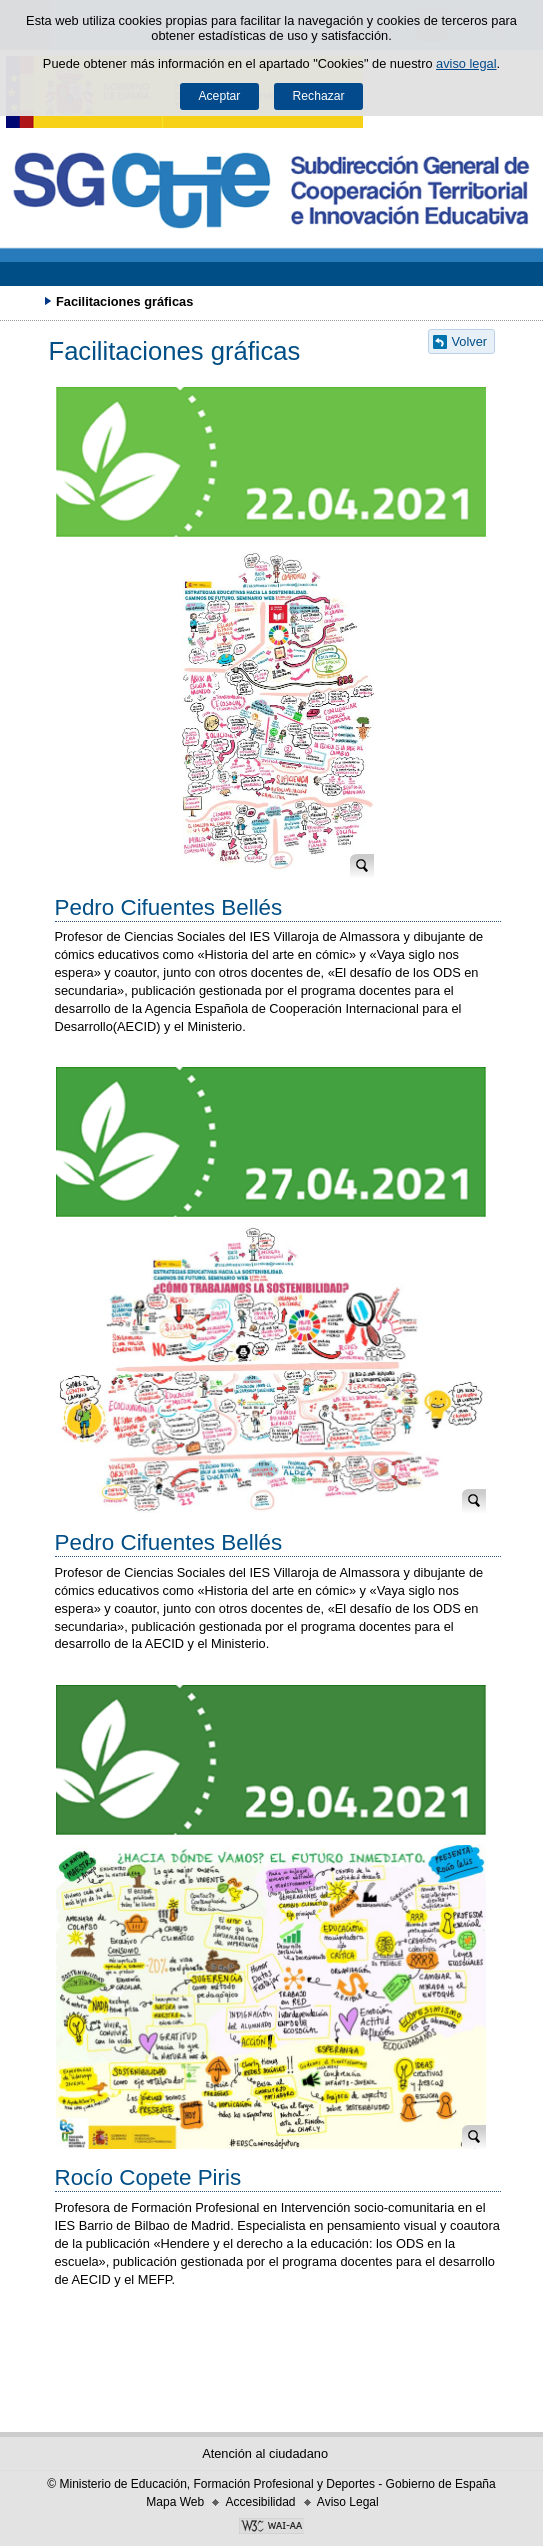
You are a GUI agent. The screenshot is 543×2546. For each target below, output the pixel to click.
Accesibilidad (260, 2502)
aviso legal (466, 63)
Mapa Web (175, 2502)
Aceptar (219, 96)
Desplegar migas (25, 301)
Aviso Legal (348, 2502)
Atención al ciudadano (265, 2453)
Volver (470, 341)
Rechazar (319, 96)
